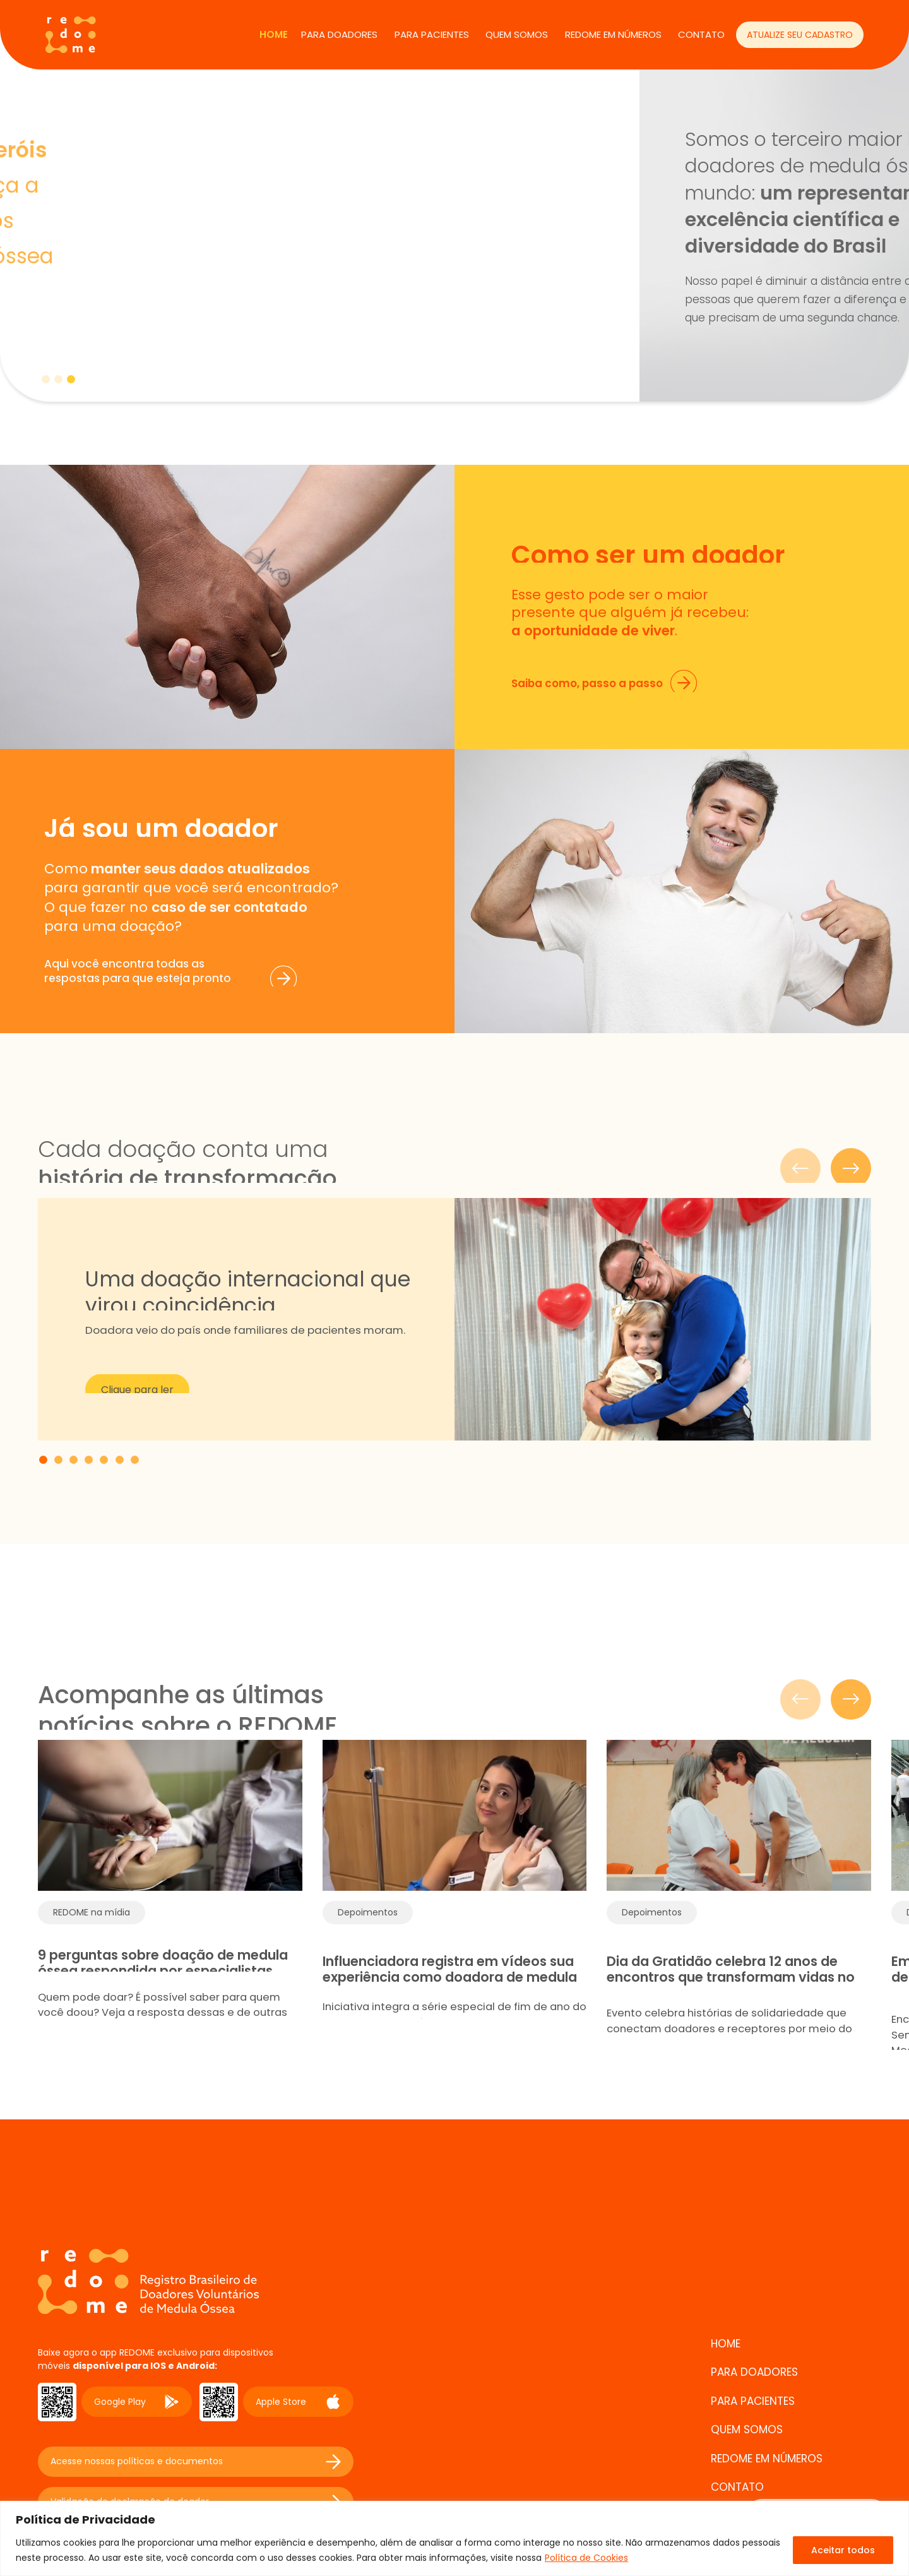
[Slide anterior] (800, 1699)
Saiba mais (90, 312)
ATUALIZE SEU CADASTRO (800, 34)
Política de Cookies (586, 2557)
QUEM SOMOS (516, 34)
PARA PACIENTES (432, 34)
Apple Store (298, 2401)
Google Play (136, 2401)
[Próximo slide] (851, 1699)
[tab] (46, 379)
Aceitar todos (843, 2550)
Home (273, 34)
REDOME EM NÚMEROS (613, 34)
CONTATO (701, 34)
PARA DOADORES (339, 34)
